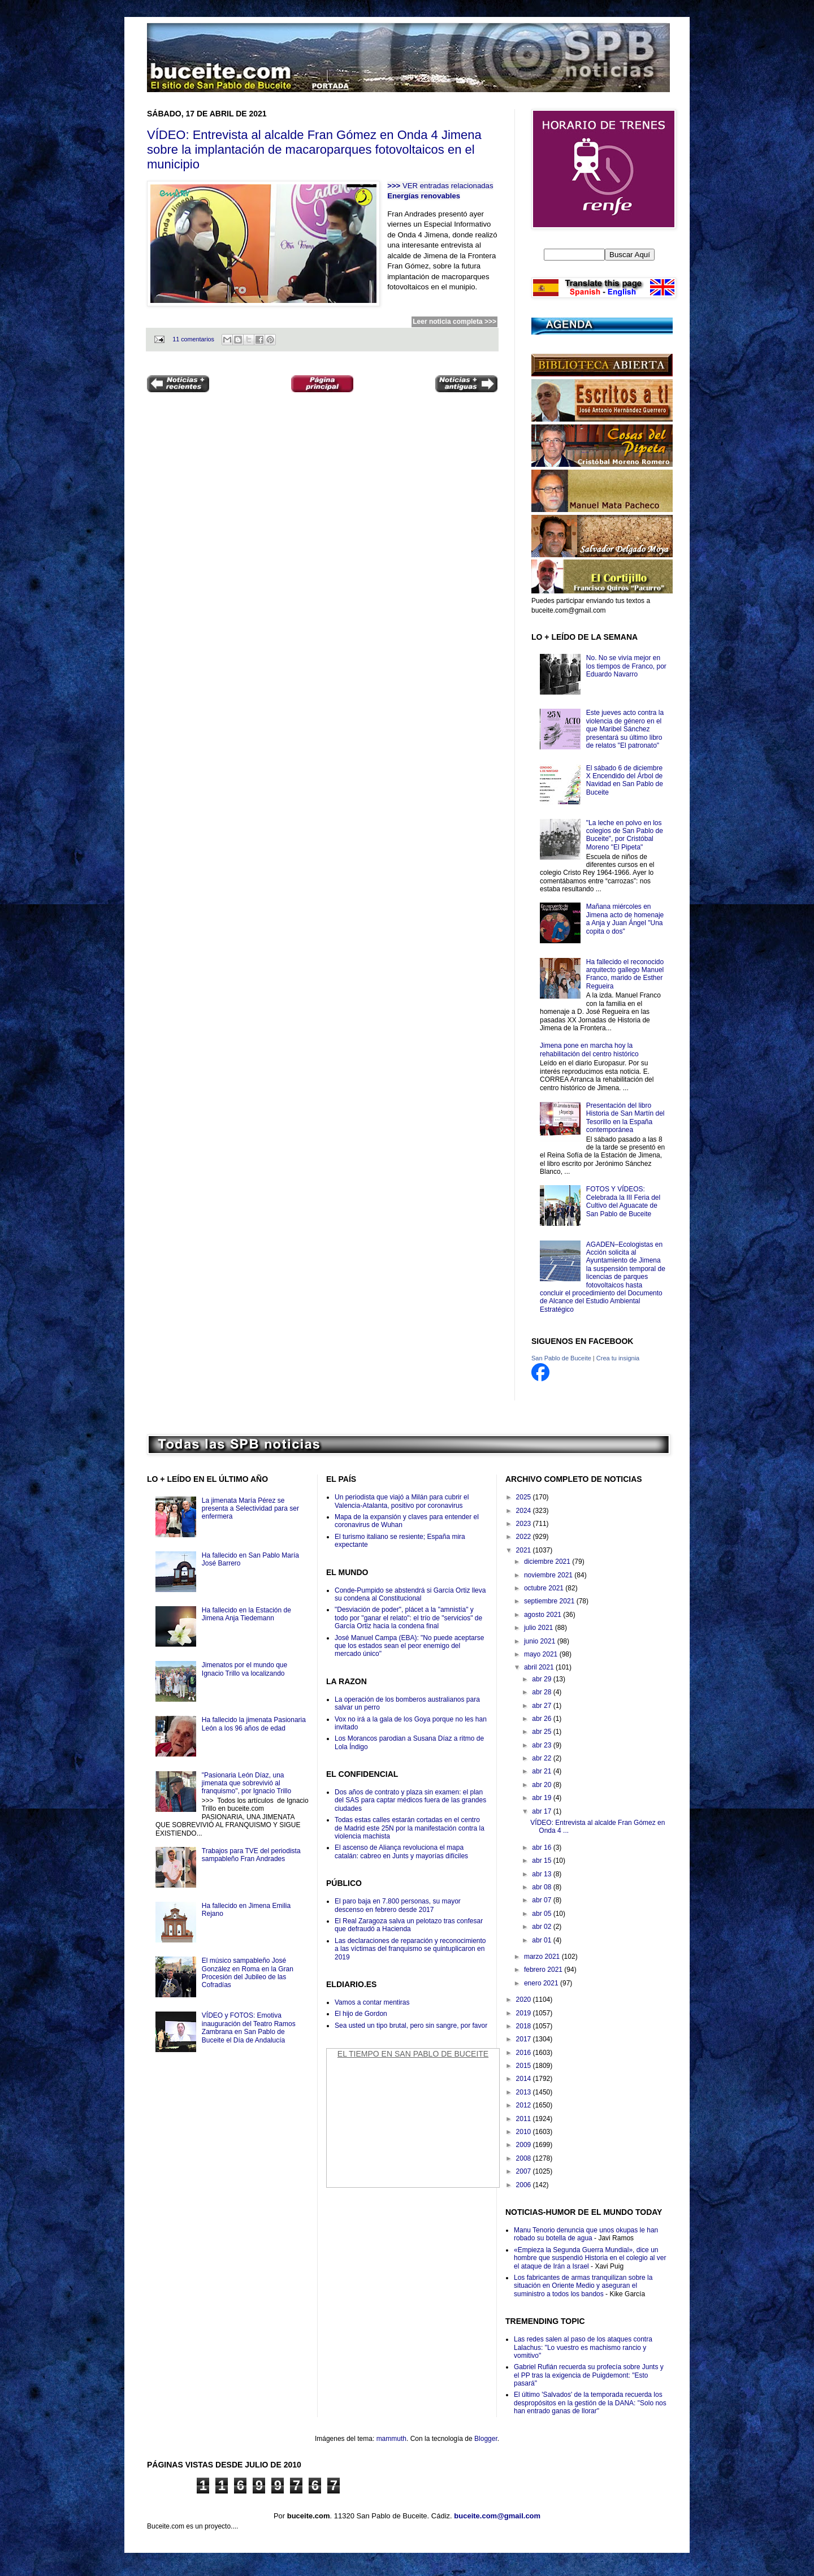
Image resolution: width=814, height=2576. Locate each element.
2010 (524, 2132)
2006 (524, 2185)
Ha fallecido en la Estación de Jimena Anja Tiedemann (246, 1614)
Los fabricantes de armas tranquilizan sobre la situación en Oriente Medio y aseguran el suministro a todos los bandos (583, 2286)
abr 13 (542, 1874)
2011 (524, 2119)
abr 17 (542, 1811)
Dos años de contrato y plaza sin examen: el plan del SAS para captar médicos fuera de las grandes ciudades (410, 1800)
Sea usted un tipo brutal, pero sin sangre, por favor (411, 2025)
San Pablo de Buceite (561, 1358)
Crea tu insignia (617, 1358)
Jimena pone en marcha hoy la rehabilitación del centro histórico (589, 1049)
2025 (524, 1497)
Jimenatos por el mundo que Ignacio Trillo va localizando (244, 1669)
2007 (524, 2171)
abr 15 (542, 1860)
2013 (524, 2092)
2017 (524, 2039)
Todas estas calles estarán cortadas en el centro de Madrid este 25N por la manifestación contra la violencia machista (409, 1828)
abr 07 (542, 1900)
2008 (524, 2158)
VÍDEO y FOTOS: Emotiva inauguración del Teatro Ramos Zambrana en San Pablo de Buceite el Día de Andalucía (249, 2027)
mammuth (391, 2439)
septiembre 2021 (550, 1601)
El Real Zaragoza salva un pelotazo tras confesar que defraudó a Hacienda (409, 1925)
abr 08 (542, 1887)
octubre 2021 (544, 1588)
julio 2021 (539, 1628)
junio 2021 (540, 1641)
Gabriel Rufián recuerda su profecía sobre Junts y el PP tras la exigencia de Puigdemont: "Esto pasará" (589, 2375)
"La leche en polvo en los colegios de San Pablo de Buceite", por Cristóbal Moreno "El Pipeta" (624, 835)
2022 (524, 1537)
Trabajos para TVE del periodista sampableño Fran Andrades (251, 1855)
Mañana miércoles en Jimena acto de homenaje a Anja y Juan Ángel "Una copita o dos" (625, 919)
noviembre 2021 (549, 1575)
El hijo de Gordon (361, 2014)
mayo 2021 (542, 1654)
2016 (524, 2053)
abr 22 (542, 1758)
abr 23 (542, 1745)
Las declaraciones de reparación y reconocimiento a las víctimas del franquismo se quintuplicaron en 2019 (410, 1949)
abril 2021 (540, 1667)
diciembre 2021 (548, 1561)
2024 (524, 1511)
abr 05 (542, 1914)
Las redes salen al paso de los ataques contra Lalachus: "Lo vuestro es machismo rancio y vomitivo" (583, 2347)
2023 (524, 1524)
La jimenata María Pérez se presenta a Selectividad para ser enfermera (250, 1509)
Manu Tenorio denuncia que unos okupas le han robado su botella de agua (586, 2234)
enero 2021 (542, 1983)
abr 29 (542, 1679)
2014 (524, 2079)
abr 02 (542, 1927)
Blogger (485, 2439)
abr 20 (542, 1785)
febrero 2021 (544, 1970)
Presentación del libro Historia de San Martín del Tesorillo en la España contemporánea (625, 1117)
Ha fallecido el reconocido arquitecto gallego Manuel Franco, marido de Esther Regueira (625, 974)
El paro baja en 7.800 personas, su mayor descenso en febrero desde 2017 (398, 1905)
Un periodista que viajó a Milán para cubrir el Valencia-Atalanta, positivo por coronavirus (402, 1501)
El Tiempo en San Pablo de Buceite (412, 2053)
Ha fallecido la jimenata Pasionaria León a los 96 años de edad (254, 1724)
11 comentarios (193, 339)
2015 (524, 2066)
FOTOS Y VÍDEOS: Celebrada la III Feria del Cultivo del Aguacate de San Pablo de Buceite (623, 1201)
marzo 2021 (543, 1957)
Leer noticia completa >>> (454, 322)
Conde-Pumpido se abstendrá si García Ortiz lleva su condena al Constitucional (410, 1594)
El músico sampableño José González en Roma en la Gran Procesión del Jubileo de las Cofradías (247, 1973)
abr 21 (542, 1771)
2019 (524, 2013)
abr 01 (542, 1940)
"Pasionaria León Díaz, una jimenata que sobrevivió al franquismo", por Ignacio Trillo (246, 1783)
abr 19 (542, 1798)
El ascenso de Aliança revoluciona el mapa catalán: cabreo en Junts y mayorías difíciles (401, 1851)
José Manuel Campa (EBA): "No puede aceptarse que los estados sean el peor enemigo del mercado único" (409, 1646)
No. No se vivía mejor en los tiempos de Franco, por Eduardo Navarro (626, 666)
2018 (524, 2026)
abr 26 (542, 1719)
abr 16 (542, 1847)
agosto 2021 (543, 1615)
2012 (524, 2105)
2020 (524, 1999)
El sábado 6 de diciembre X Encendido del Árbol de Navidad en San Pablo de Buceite (624, 780)
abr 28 (542, 1692)
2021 (524, 1550)
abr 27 (542, 1706)
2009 (524, 2145)
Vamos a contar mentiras (372, 2002)
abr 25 (542, 1732)
